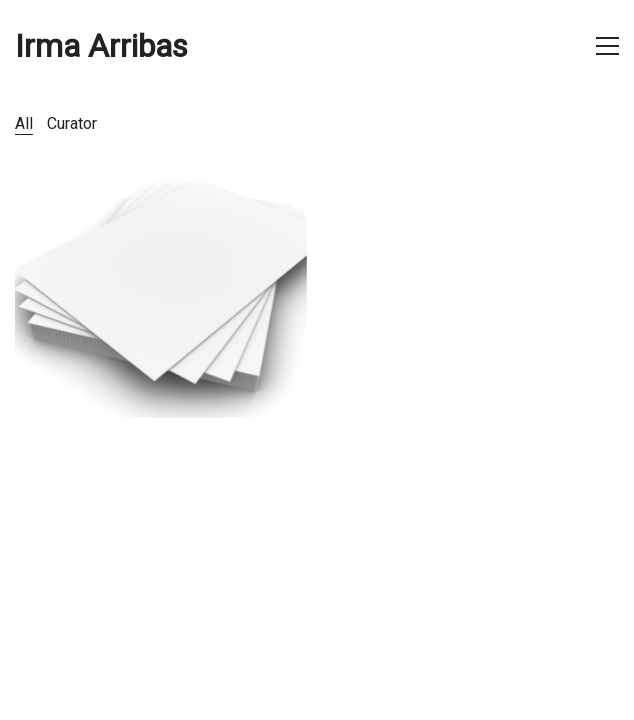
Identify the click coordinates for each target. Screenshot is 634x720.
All (24, 123)
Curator (72, 123)
